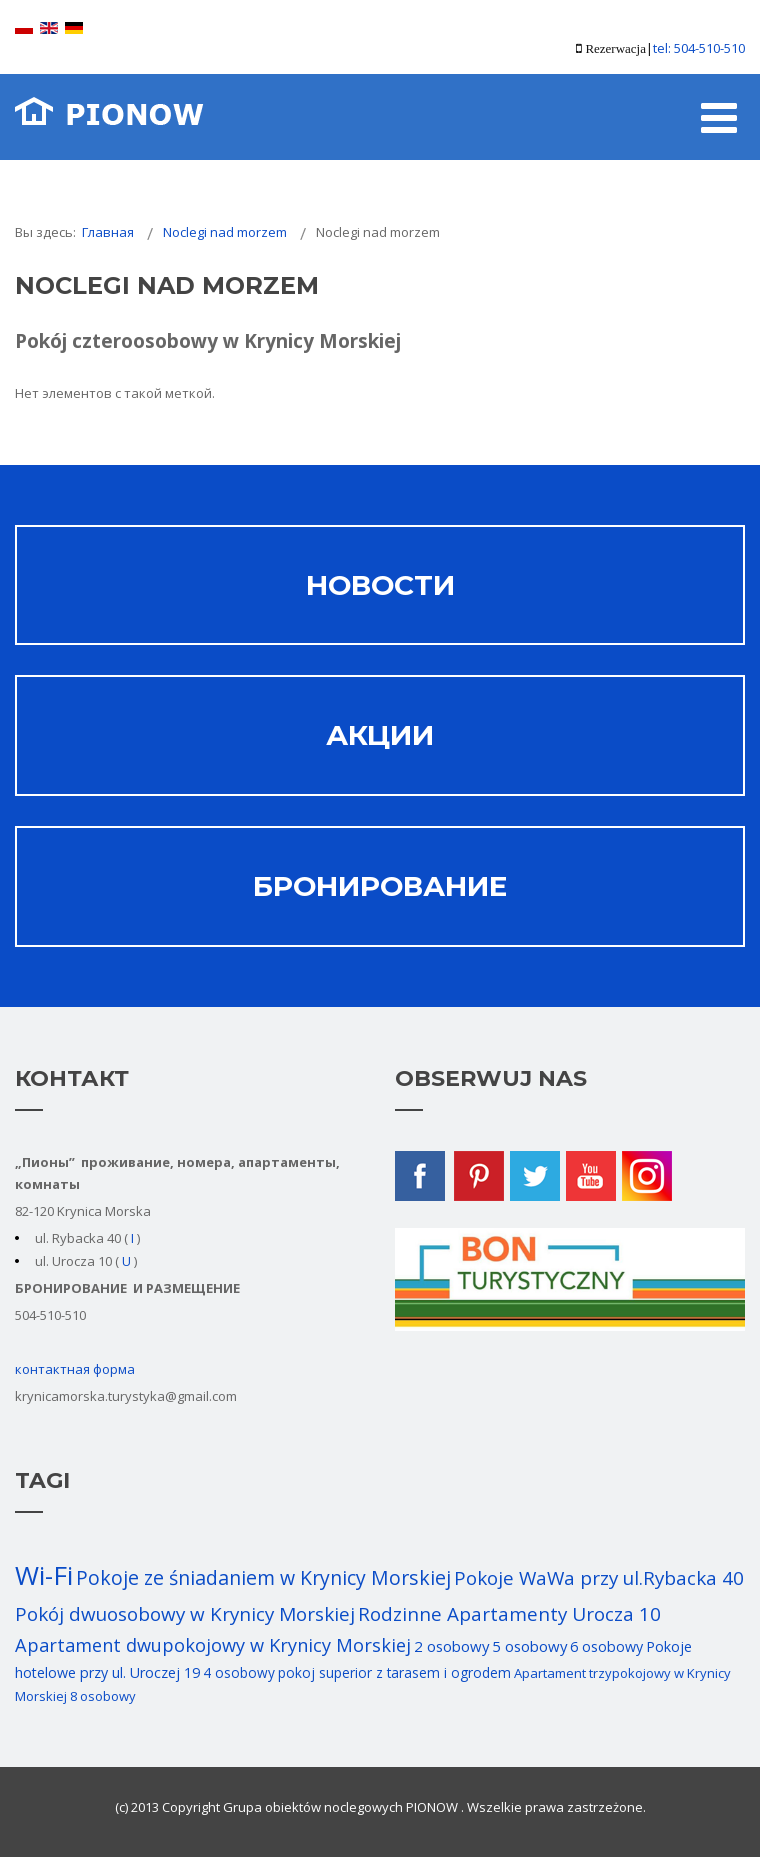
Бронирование (380, 886)
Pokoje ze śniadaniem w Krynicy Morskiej (263, 1577)
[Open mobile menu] (719, 117)
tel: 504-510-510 (699, 48)
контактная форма (75, 1369)
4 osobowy (239, 1672)
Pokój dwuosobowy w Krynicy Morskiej (185, 1614)
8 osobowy (103, 1696)
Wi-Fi (44, 1575)
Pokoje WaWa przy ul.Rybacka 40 (599, 1578)
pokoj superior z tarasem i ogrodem (394, 1672)
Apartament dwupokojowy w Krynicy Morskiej (213, 1645)
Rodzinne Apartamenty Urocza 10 (509, 1614)
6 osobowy (606, 1646)
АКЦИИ (380, 735)
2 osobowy (451, 1646)
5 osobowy (529, 1646)
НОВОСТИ (380, 585)
